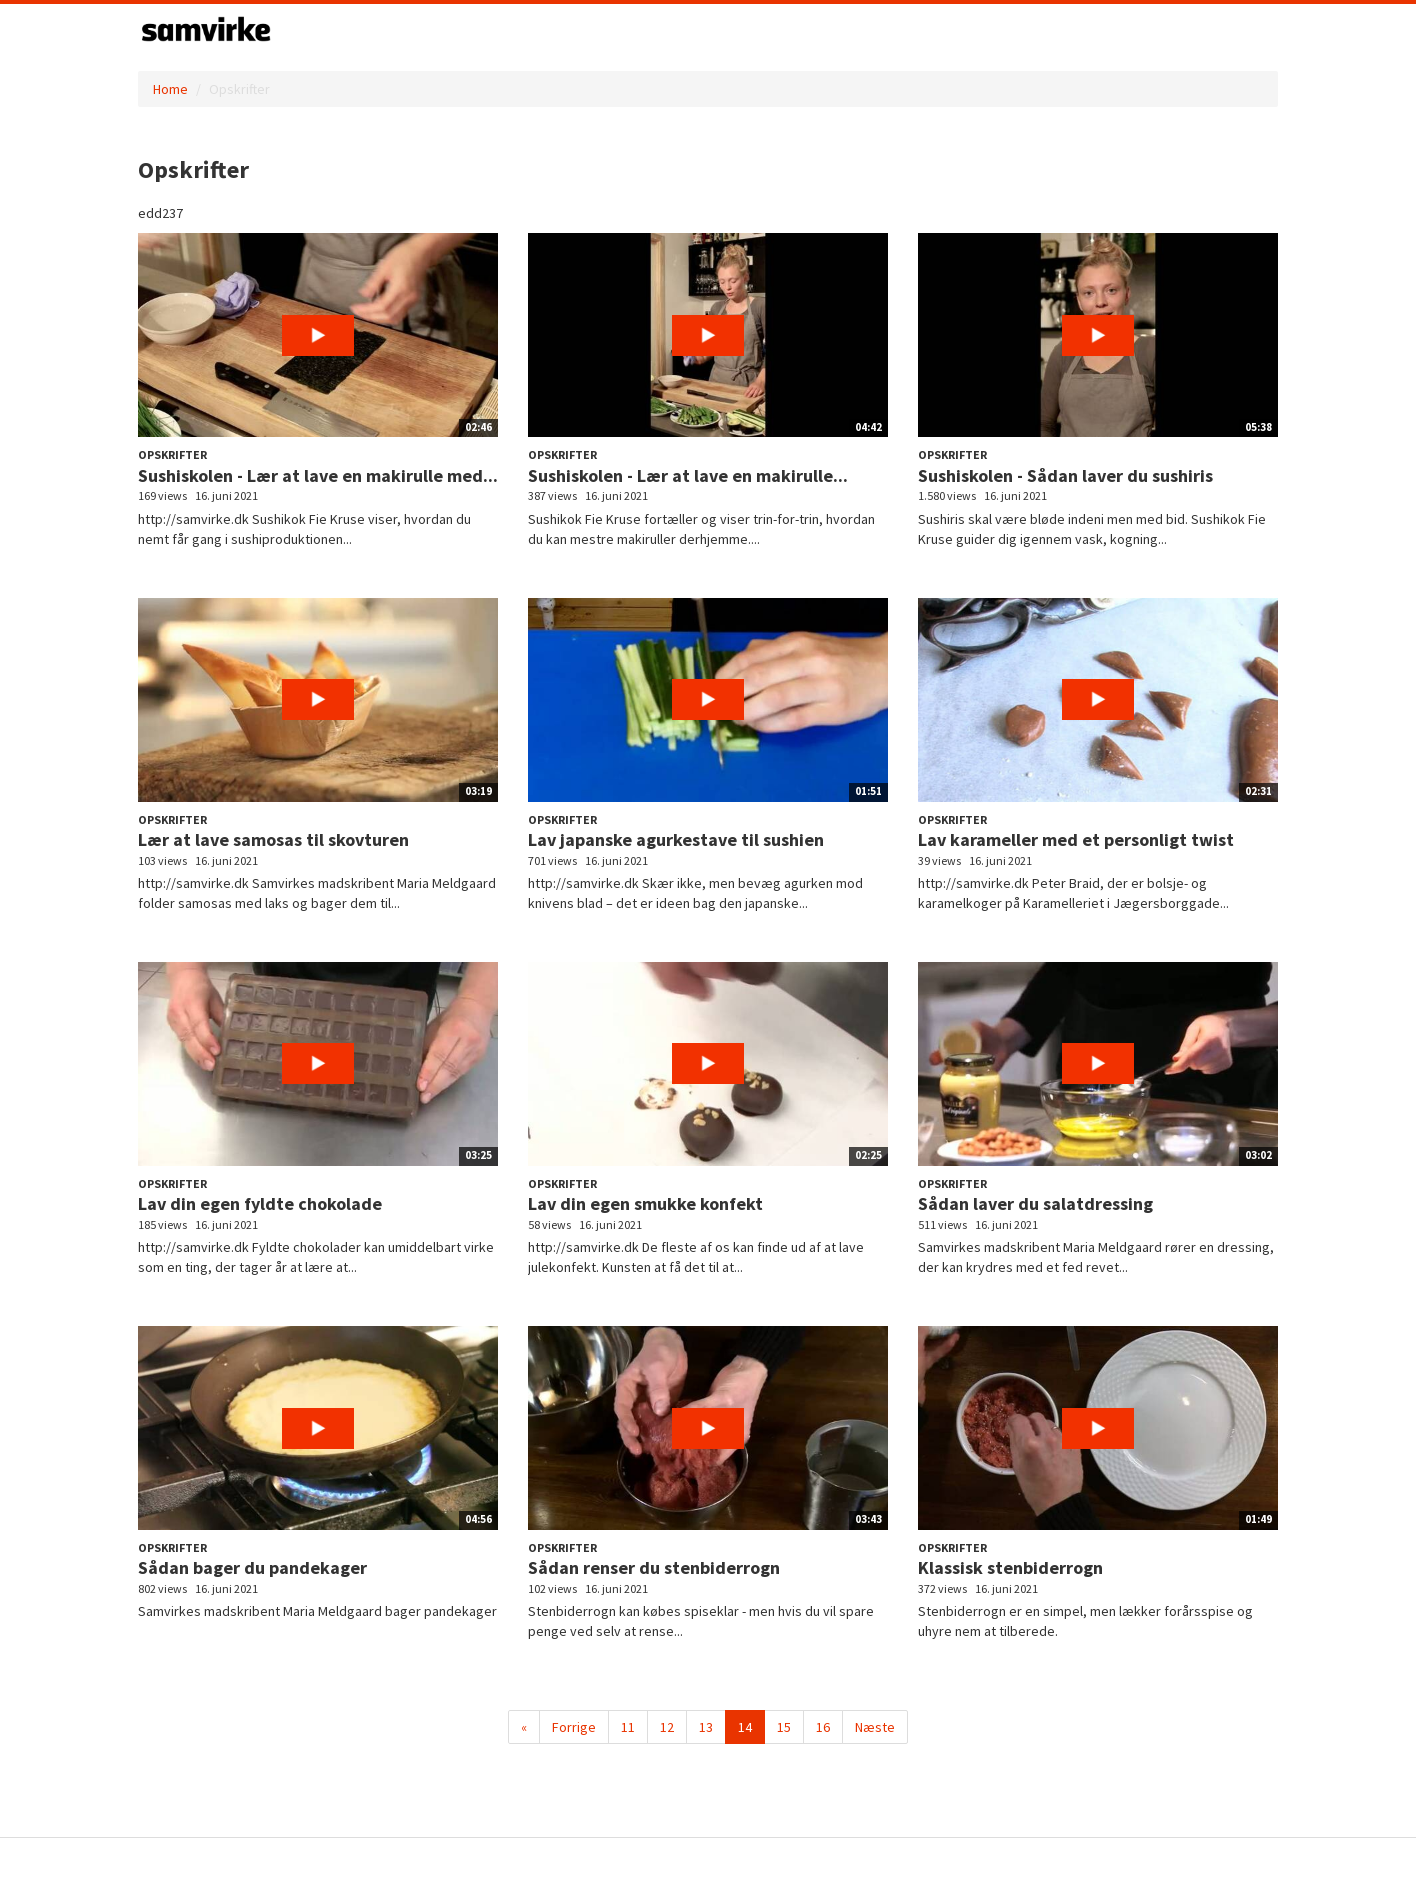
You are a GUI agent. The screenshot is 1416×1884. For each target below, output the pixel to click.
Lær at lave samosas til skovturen (273, 839)
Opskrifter (172, 454)
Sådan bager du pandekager (252, 1567)
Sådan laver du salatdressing (1035, 1203)
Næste (875, 1727)
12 (667, 1727)
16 (823, 1727)
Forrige (574, 1727)
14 (745, 1727)
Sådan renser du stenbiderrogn (654, 1567)
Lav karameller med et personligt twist (1076, 839)
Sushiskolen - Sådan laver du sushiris (1065, 475)
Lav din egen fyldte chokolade (260, 1203)
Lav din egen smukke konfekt (645, 1203)
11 (628, 1727)
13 (706, 1727)
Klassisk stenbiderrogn (1010, 1567)
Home (170, 89)
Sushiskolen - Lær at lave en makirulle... (688, 475)
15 (784, 1727)
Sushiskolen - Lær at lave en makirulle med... (318, 475)
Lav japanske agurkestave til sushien (676, 839)
